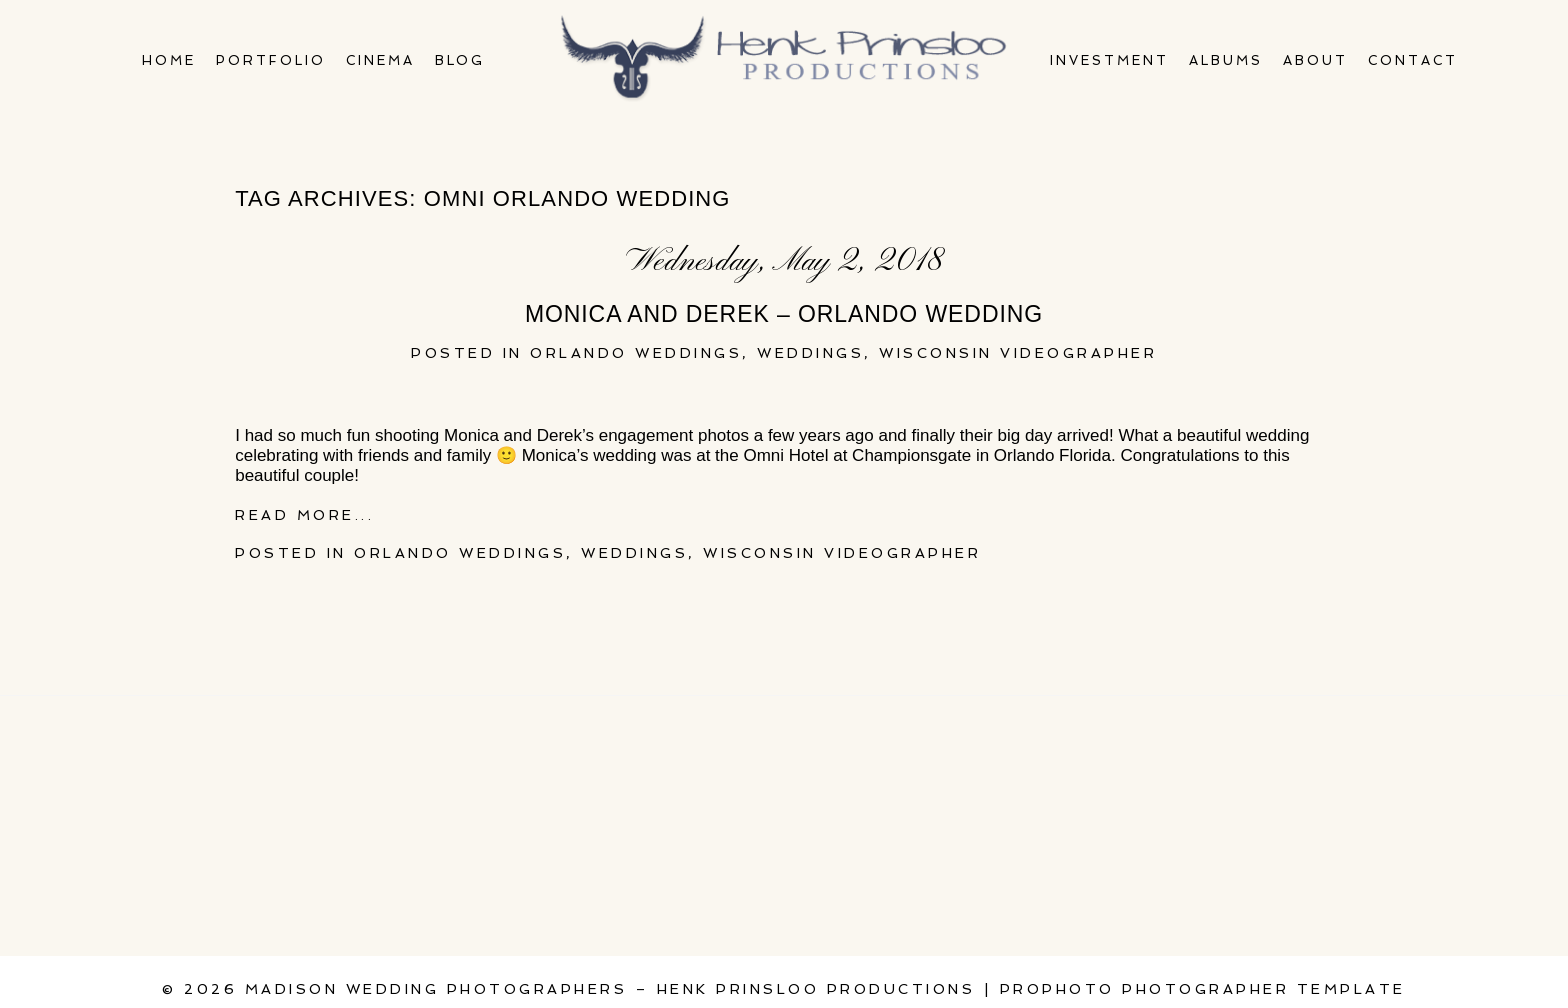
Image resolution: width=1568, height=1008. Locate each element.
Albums (1226, 60)
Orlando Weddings (636, 353)
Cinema (380, 60)
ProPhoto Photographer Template (1203, 989)
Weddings (810, 353)
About (1315, 60)
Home (169, 60)
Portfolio (271, 60)
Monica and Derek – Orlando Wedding (784, 314)
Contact (1413, 60)
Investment (1109, 60)
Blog (460, 60)
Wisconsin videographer (1018, 353)
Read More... (304, 515)
